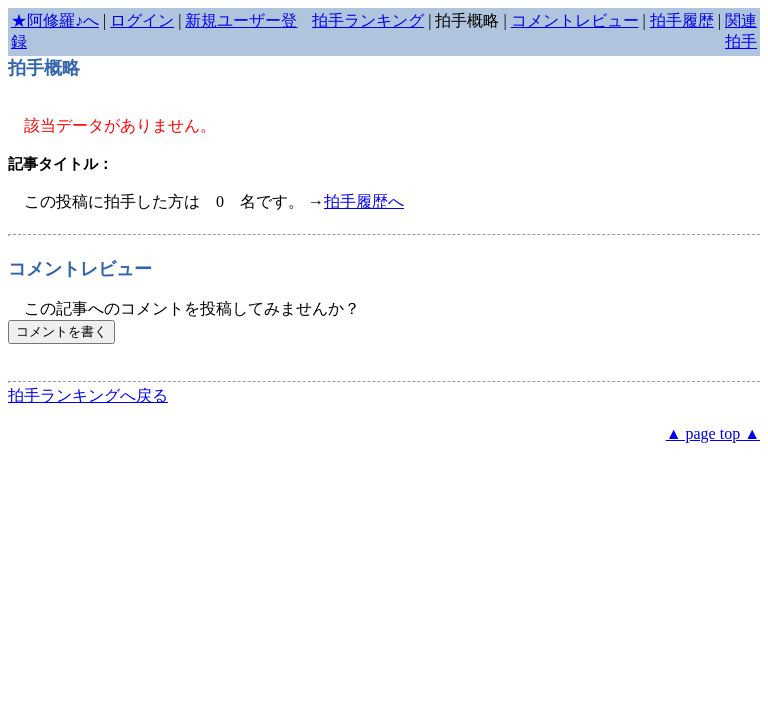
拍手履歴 (682, 20)
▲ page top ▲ (713, 433)
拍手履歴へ (364, 201)
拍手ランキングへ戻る (88, 395)
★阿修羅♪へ (55, 20)
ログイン (142, 20)
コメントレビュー (575, 20)
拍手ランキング (368, 20)
